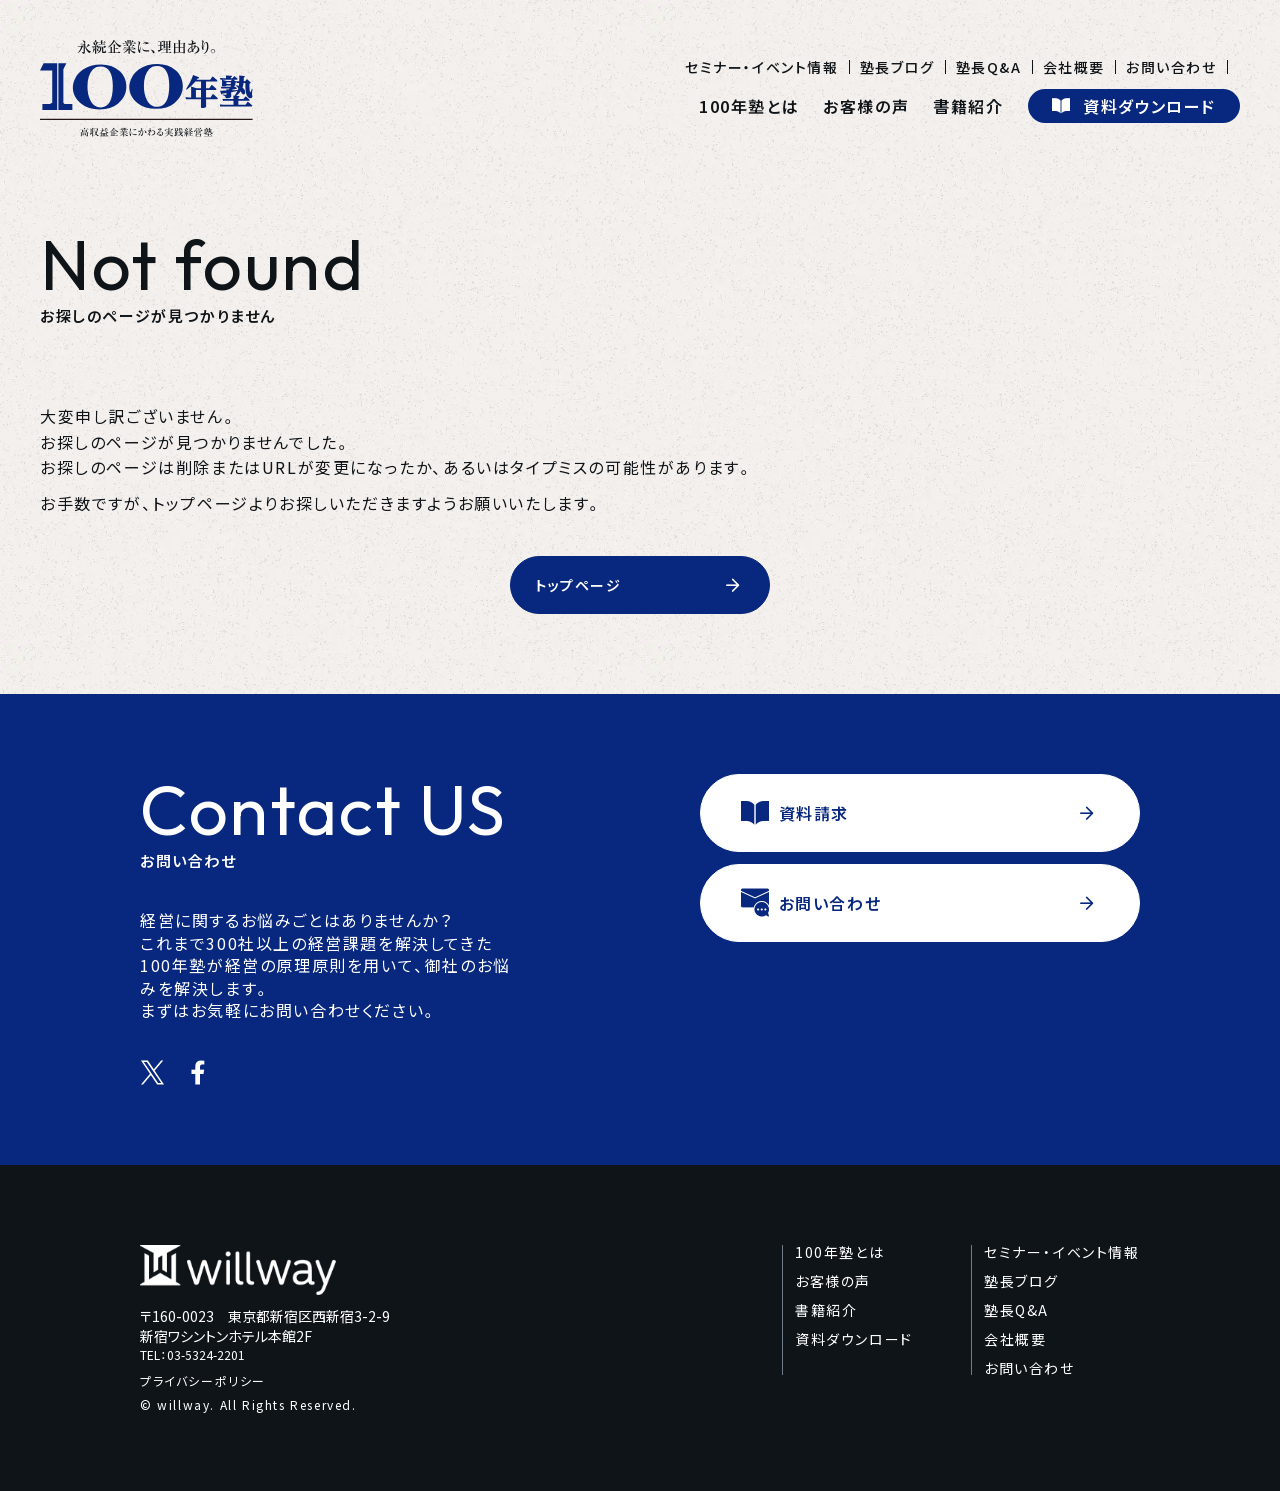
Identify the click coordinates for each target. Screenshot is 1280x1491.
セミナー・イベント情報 (762, 67)
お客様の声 (866, 106)
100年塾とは (749, 106)
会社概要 (1074, 67)
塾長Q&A (989, 67)
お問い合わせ (1171, 67)
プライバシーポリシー (203, 1381)
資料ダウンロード (854, 1339)
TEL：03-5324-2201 (192, 1355)
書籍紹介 (968, 106)
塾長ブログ (897, 67)
